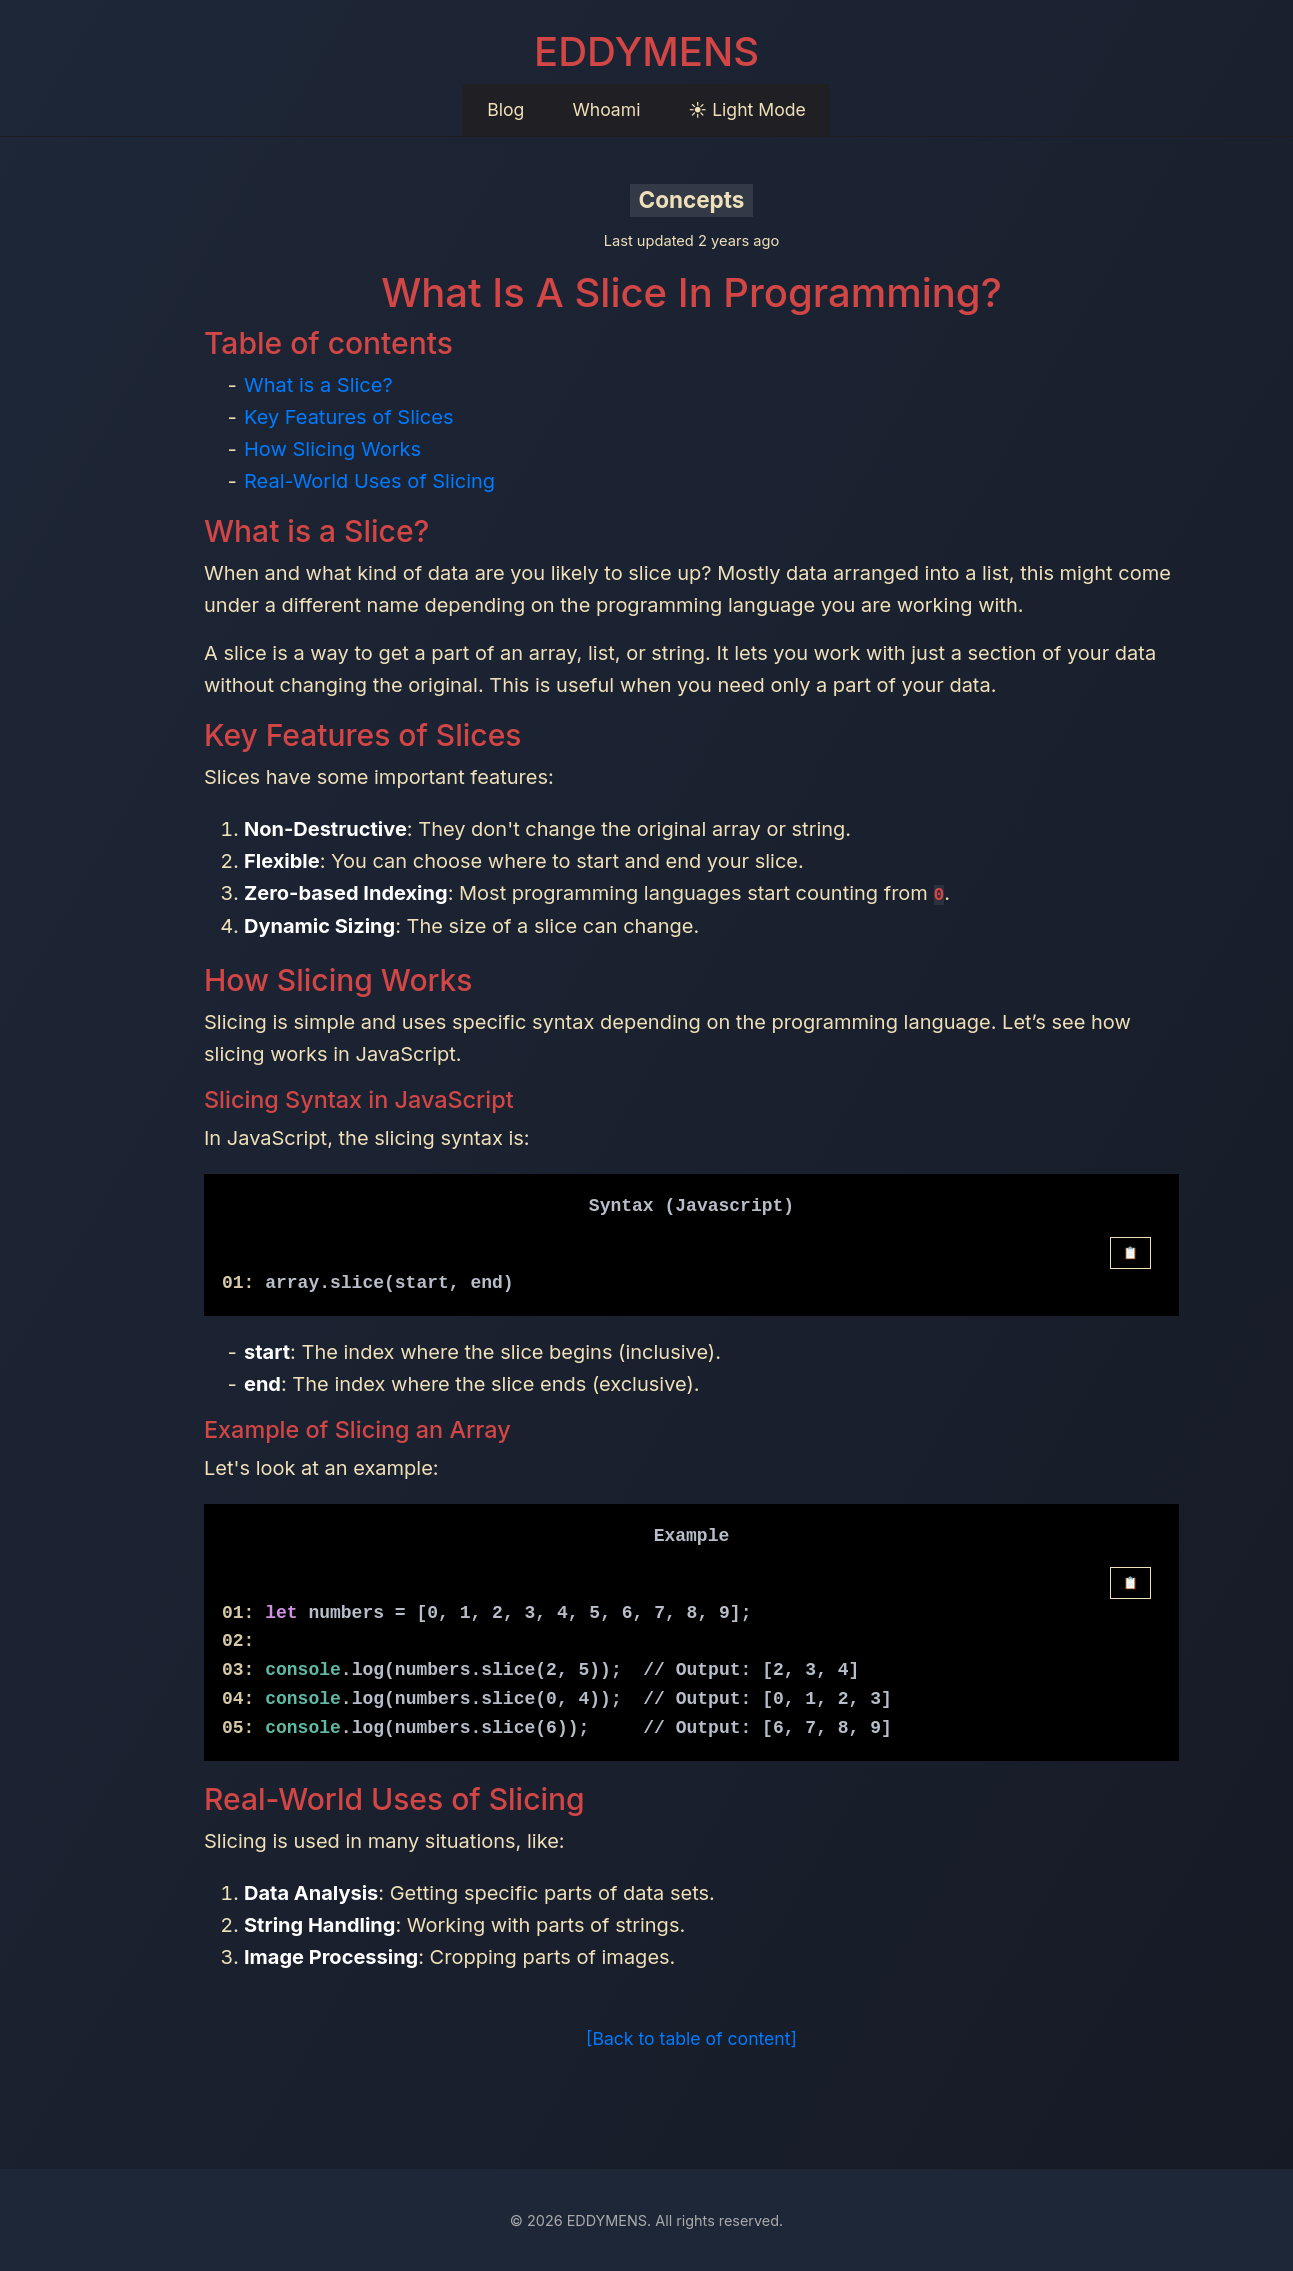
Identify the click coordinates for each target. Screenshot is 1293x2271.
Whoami (606, 109)
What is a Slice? (318, 385)
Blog (505, 109)
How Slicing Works (332, 449)
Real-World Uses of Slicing (369, 481)
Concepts (692, 199)
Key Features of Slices (348, 417)
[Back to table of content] (691, 2037)
